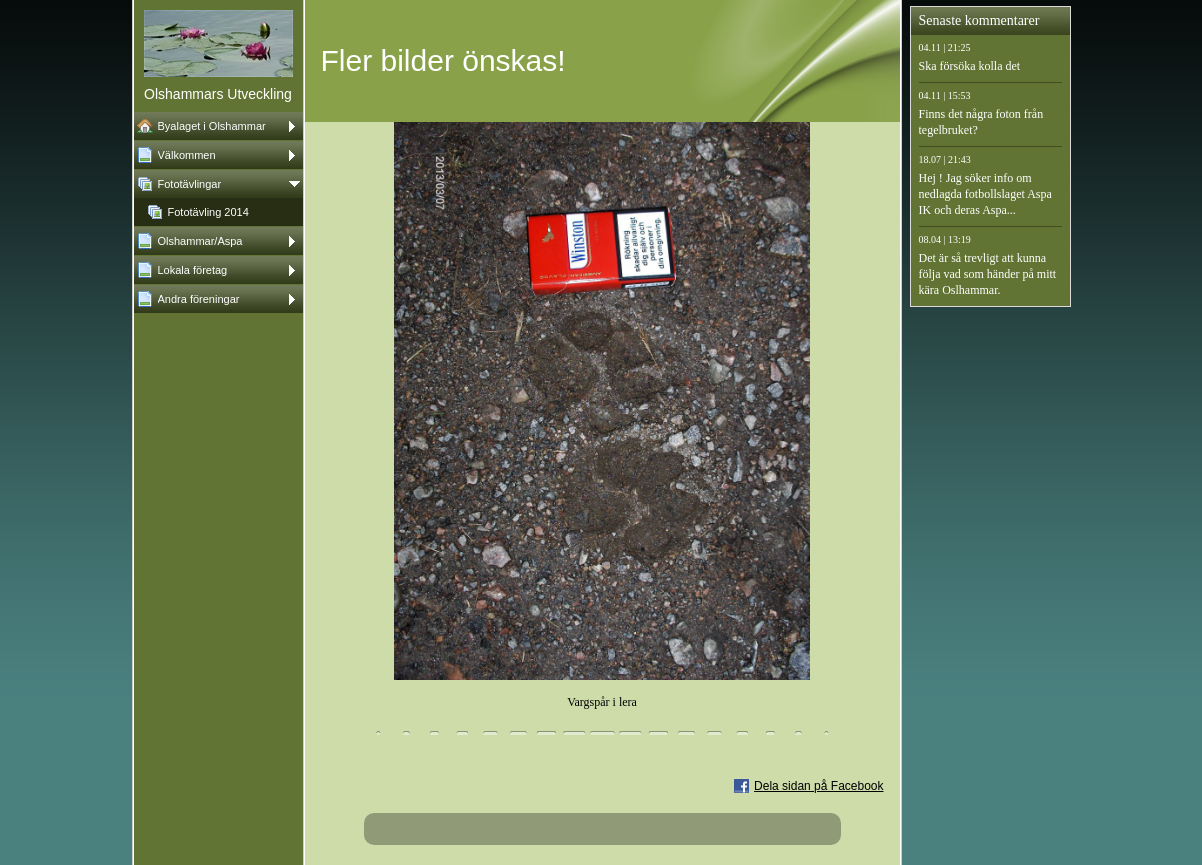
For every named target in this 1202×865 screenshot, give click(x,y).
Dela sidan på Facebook (818, 786)
